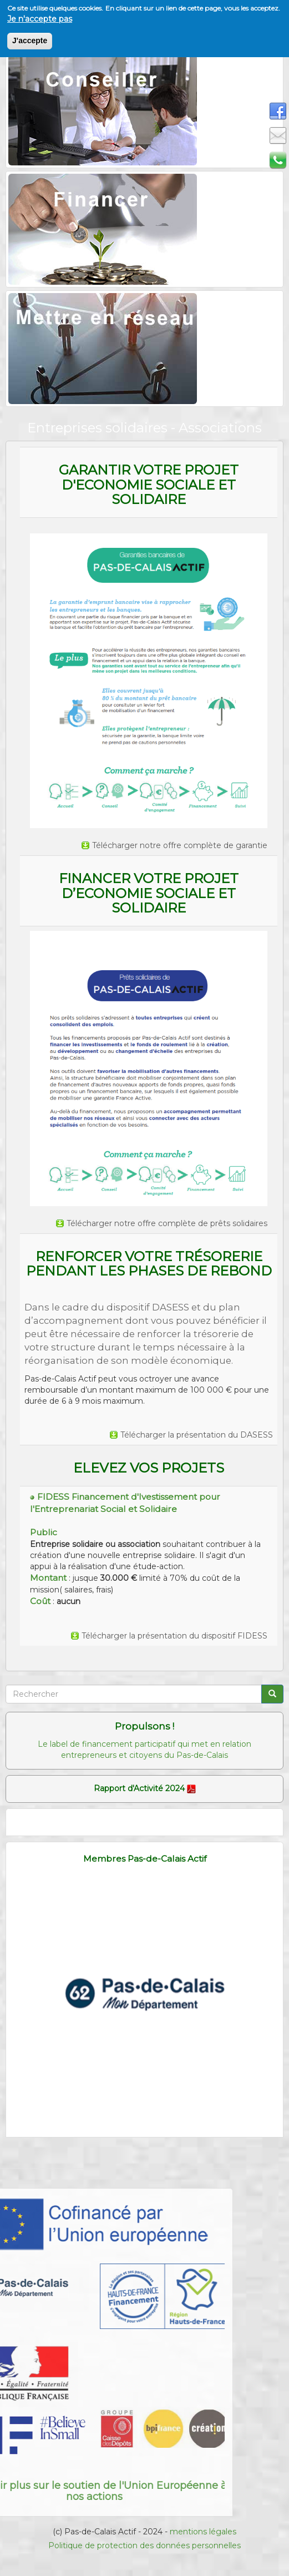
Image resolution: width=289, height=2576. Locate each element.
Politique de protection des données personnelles (144, 2545)
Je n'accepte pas (39, 17)
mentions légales (203, 2532)
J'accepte (29, 38)
